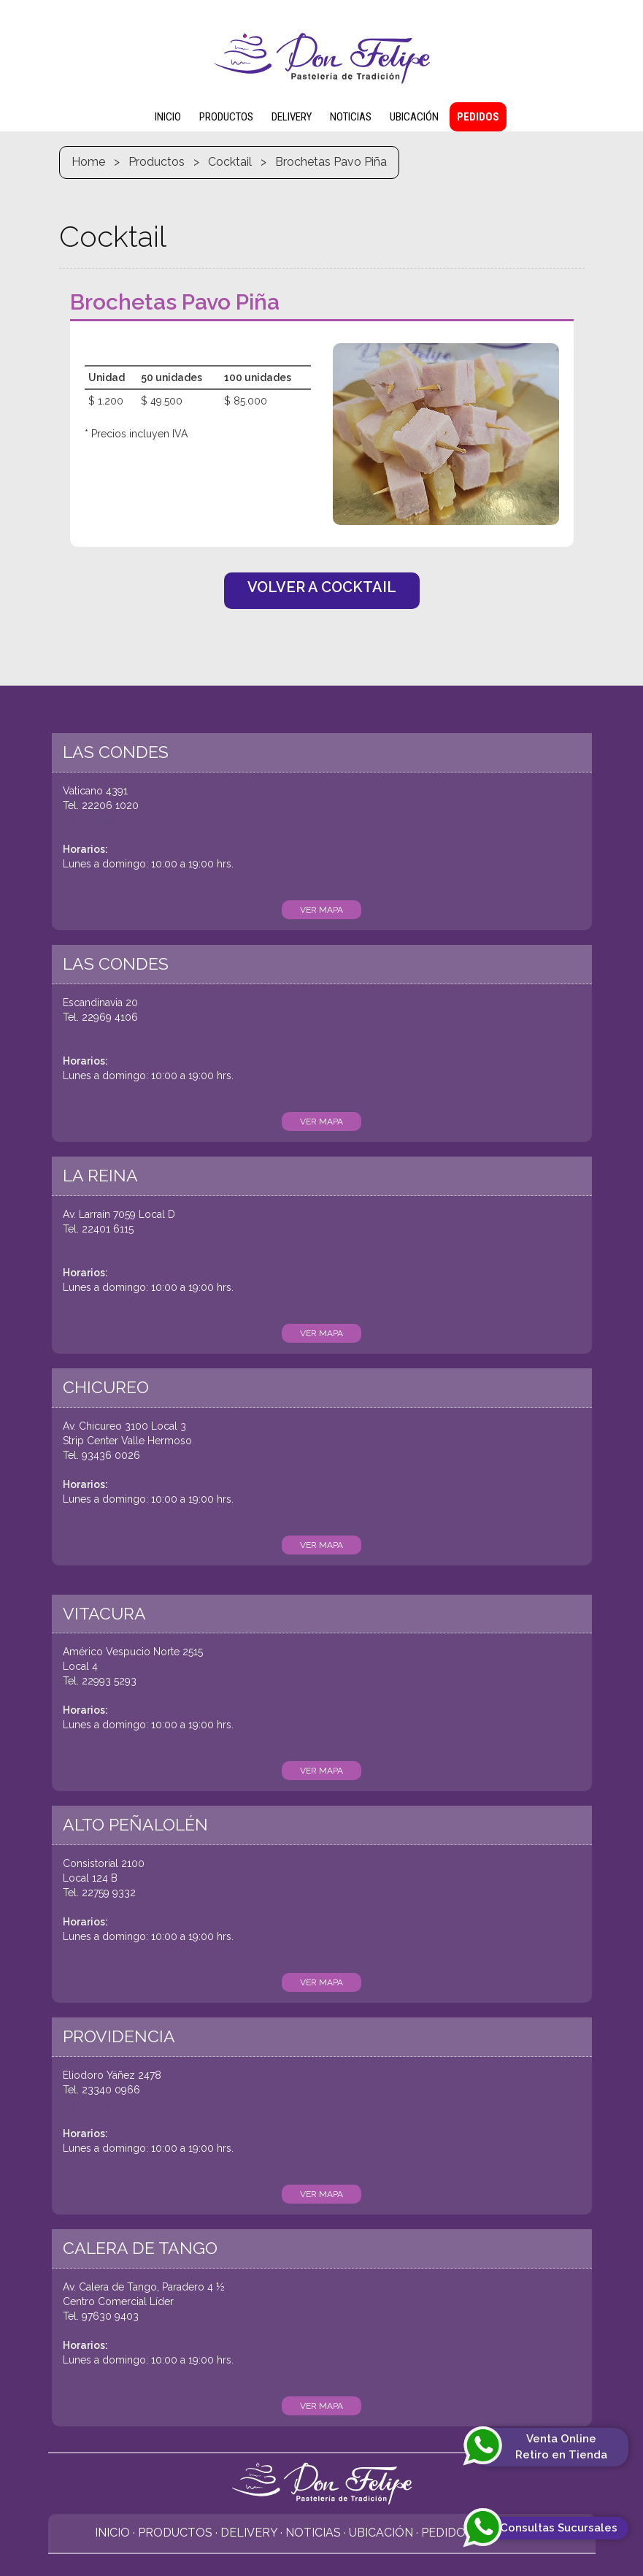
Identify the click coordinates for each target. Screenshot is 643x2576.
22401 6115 (108, 1229)
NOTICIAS (350, 116)
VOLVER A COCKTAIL (321, 587)
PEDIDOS (478, 116)
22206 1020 (110, 805)
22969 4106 (110, 1017)
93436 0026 (111, 1455)
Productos (156, 162)
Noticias (313, 2532)
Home (88, 162)
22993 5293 (109, 1681)
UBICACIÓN (414, 116)
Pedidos (447, 2532)
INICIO (168, 116)
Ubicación (381, 2532)
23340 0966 (111, 2090)
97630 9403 (110, 2316)
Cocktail (230, 162)
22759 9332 (109, 1892)
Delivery (248, 2532)
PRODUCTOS (226, 116)
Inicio (112, 2532)
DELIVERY (292, 116)
